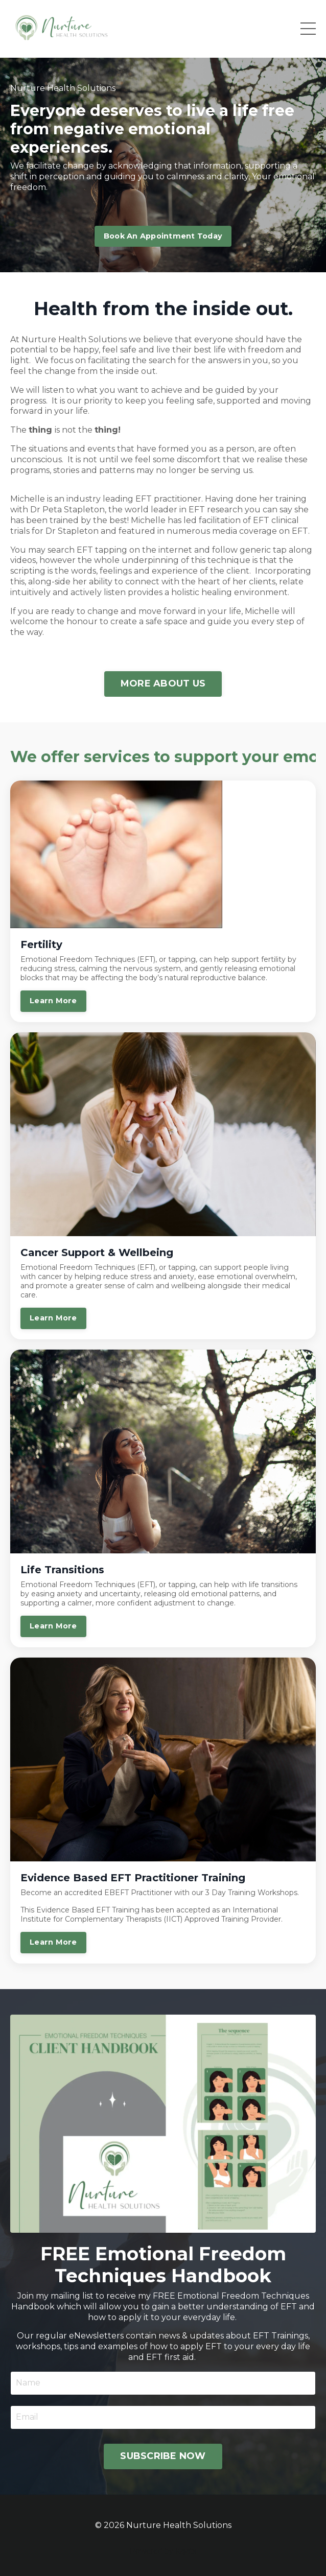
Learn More (53, 1000)
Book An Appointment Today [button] (163, 236)
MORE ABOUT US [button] (163, 683)
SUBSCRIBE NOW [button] (162, 2456)
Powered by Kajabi (163, 2551)
